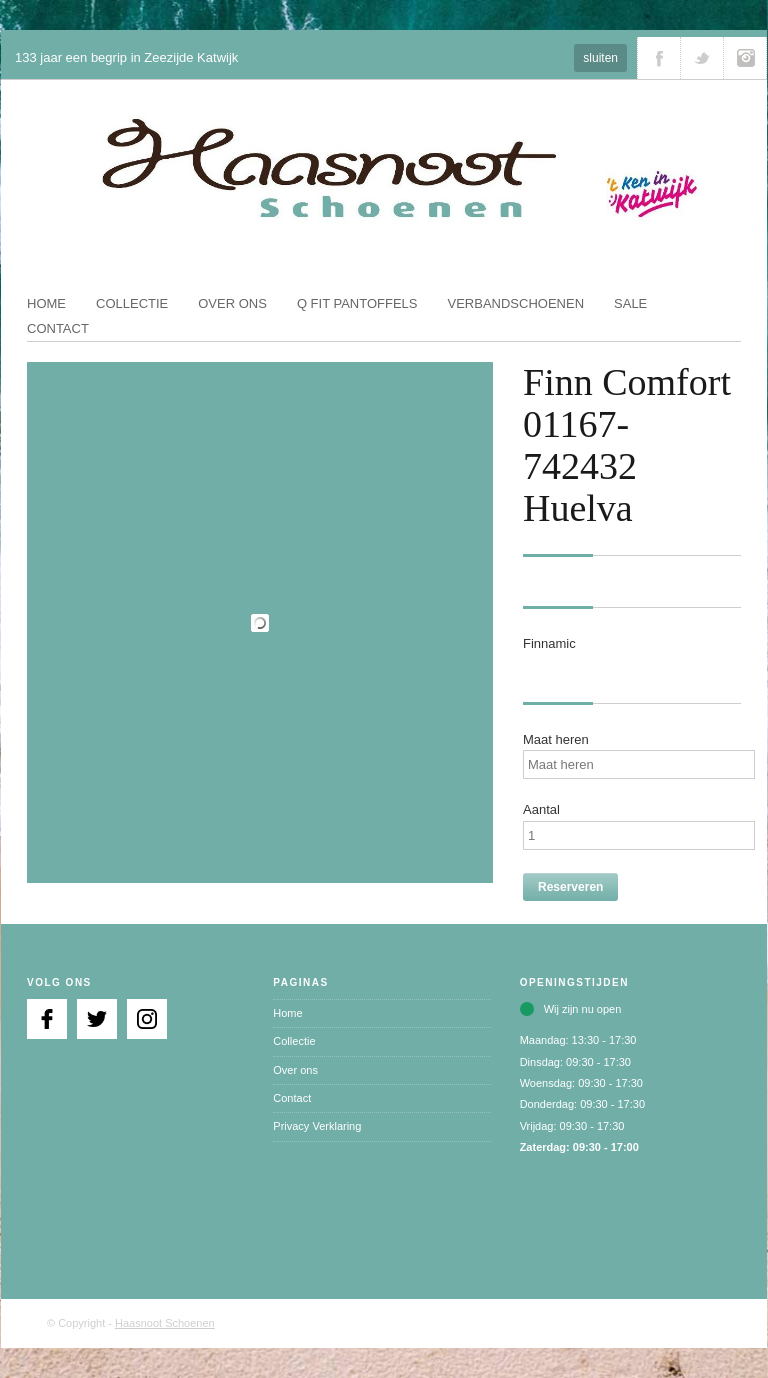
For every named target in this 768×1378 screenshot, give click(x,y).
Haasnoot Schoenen (165, 1323)
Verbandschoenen (516, 303)
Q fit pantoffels (357, 303)
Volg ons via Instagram (745, 58)
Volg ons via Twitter (702, 58)
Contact (58, 328)
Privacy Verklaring (317, 1126)
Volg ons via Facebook (659, 58)
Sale (630, 303)
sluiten (600, 58)
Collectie (132, 303)
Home (46, 303)
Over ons (232, 303)
